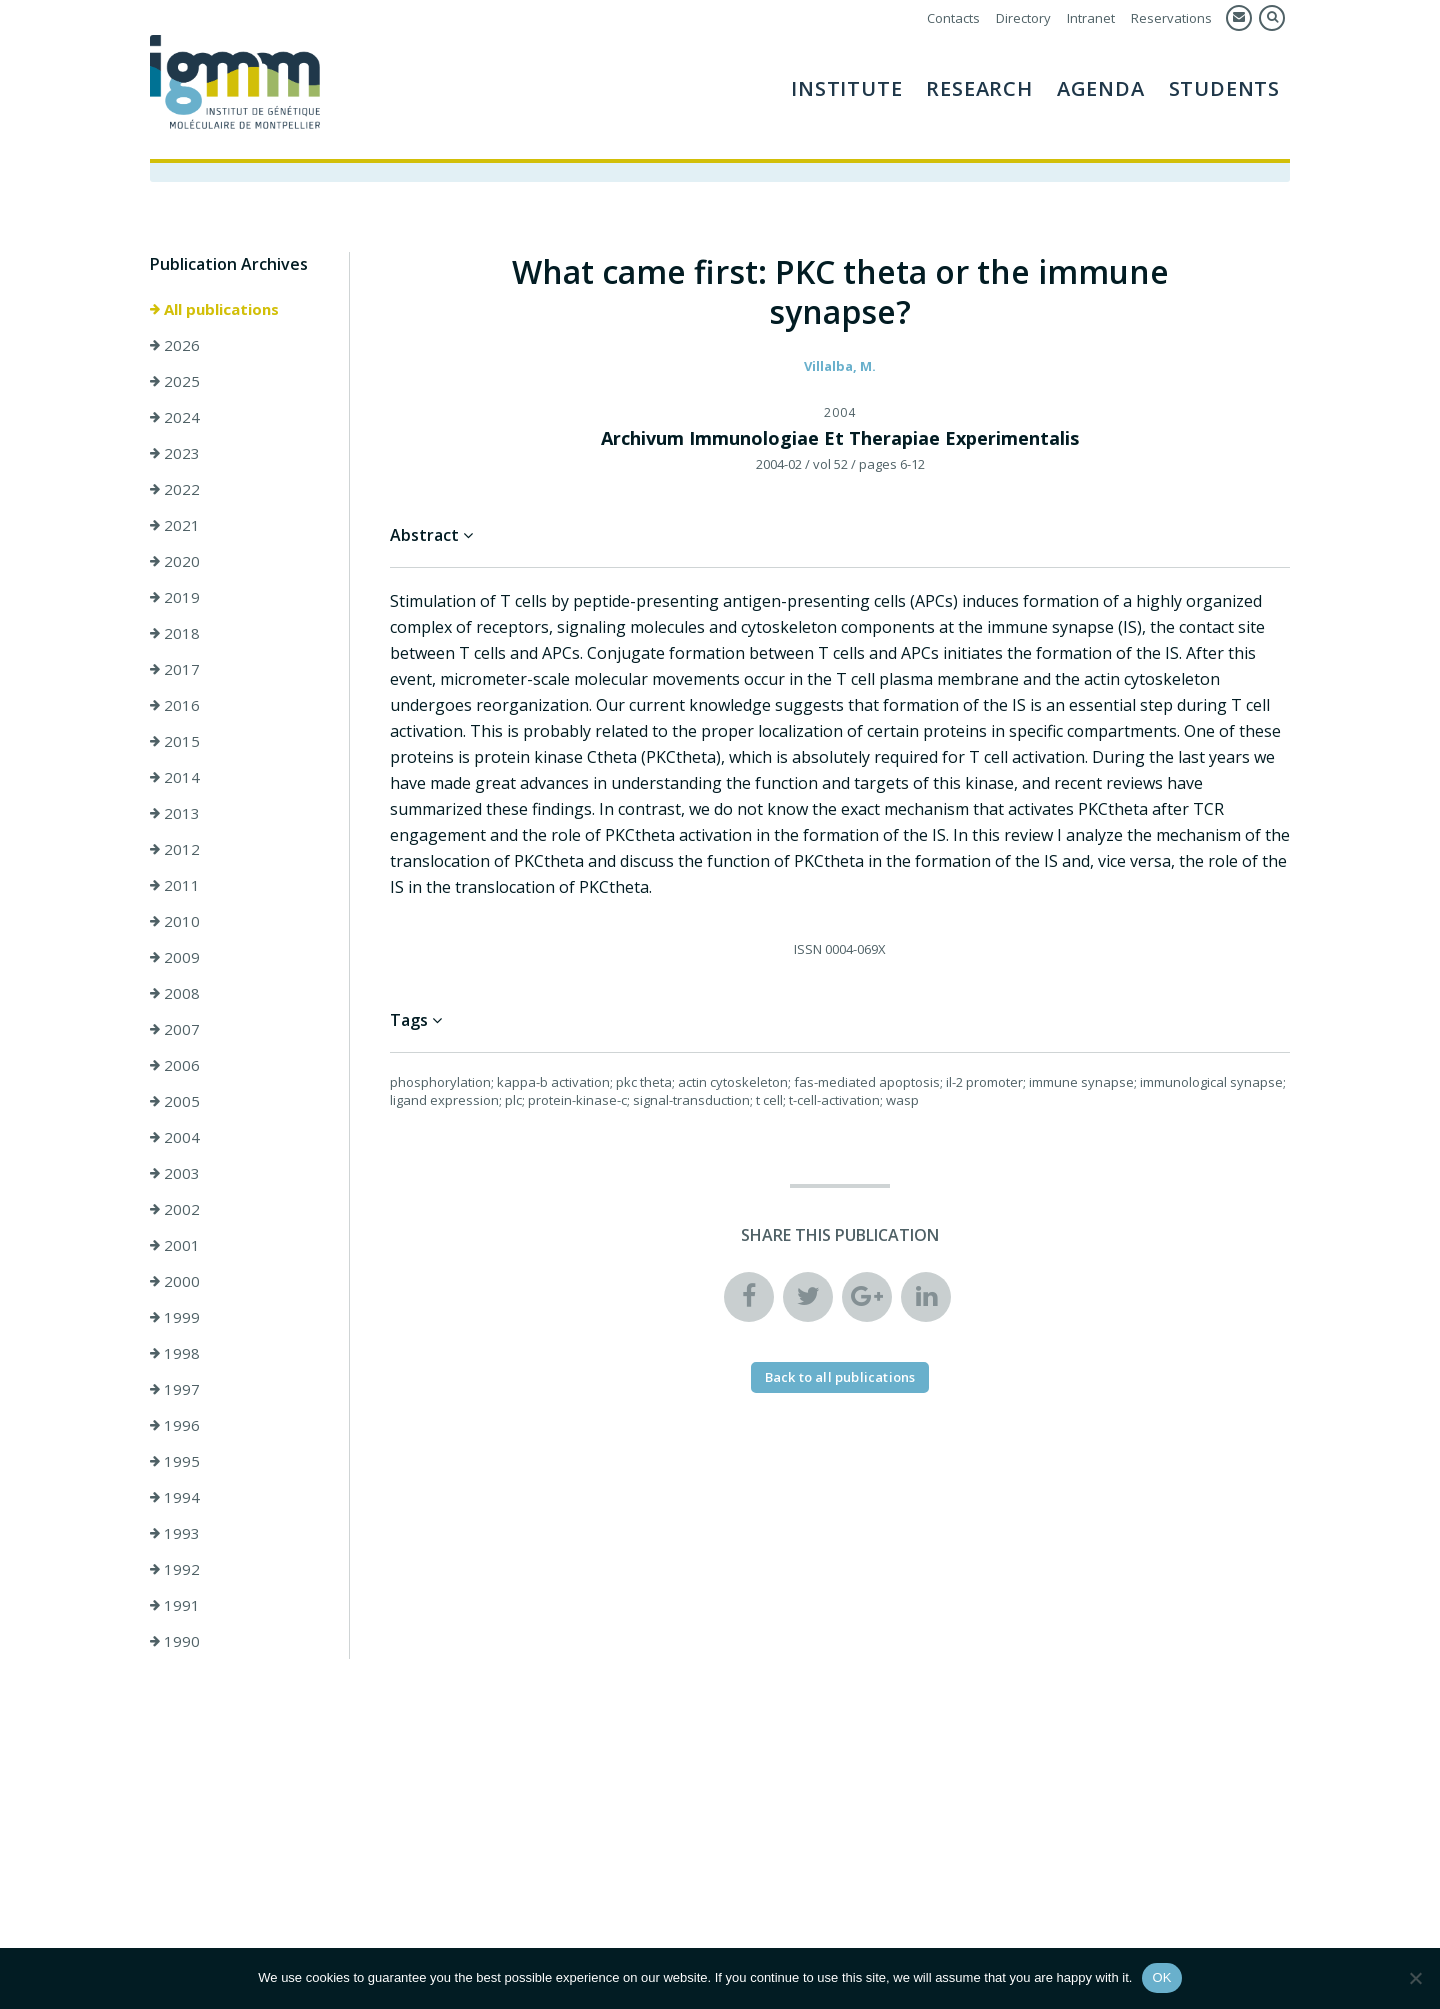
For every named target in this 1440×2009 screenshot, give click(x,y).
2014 (175, 777)
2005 (175, 1101)
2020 (175, 561)
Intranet (1091, 18)
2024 (175, 417)
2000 (175, 1281)
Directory (1023, 18)
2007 (175, 1029)
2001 (175, 1245)
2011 (175, 885)
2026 (175, 345)
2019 (175, 597)
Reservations (1171, 18)
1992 (175, 1569)
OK (1161, 1977)
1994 (175, 1497)
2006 (175, 1065)
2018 (175, 633)
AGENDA (1101, 88)
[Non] (1415, 1978)
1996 (175, 1425)
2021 (175, 525)
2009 (175, 957)
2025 (175, 381)
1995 (175, 1461)
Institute (846, 88)
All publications (214, 309)
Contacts (953, 18)
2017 (175, 669)
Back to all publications (840, 1377)
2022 (175, 489)
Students (1224, 88)
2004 (175, 1137)
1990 (175, 1641)
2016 (175, 705)
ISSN (808, 949)
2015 (175, 741)
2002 (175, 1209)
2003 (175, 1173)
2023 (175, 453)
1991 (175, 1605)
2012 (175, 849)
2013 (175, 813)
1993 (175, 1533)
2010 (175, 921)
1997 (175, 1389)
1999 (175, 1317)
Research (979, 88)
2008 (175, 993)
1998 (175, 1353)
